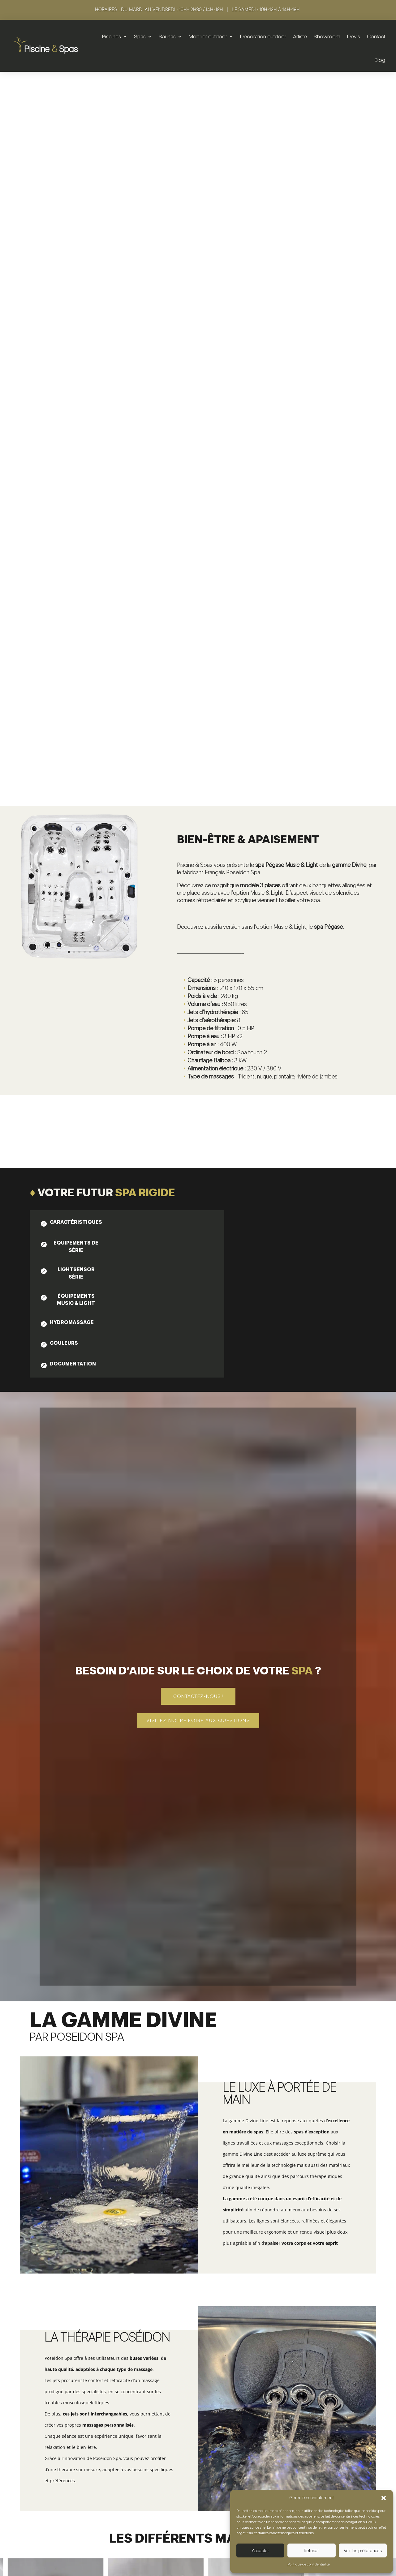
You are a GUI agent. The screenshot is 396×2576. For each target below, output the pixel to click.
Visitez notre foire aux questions (198, 1240)
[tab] (70, 742)
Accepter (260, 2550)
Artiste (300, 36)
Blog (380, 60)
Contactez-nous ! (198, 1216)
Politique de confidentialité (308, 2564)
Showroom (327, 36)
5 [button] (378, 2341)
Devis (353, 36)
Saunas (167, 36)
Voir (78, 2391)
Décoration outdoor (263, 36)
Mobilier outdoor (208, 36)
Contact (376, 36)
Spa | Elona (317, 2376)
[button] (384, 2498)
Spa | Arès (197, 2376)
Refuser (311, 2550)
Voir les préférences (363, 2550)
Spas (140, 36)
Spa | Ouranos (78, 2376)
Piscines (111, 36)
